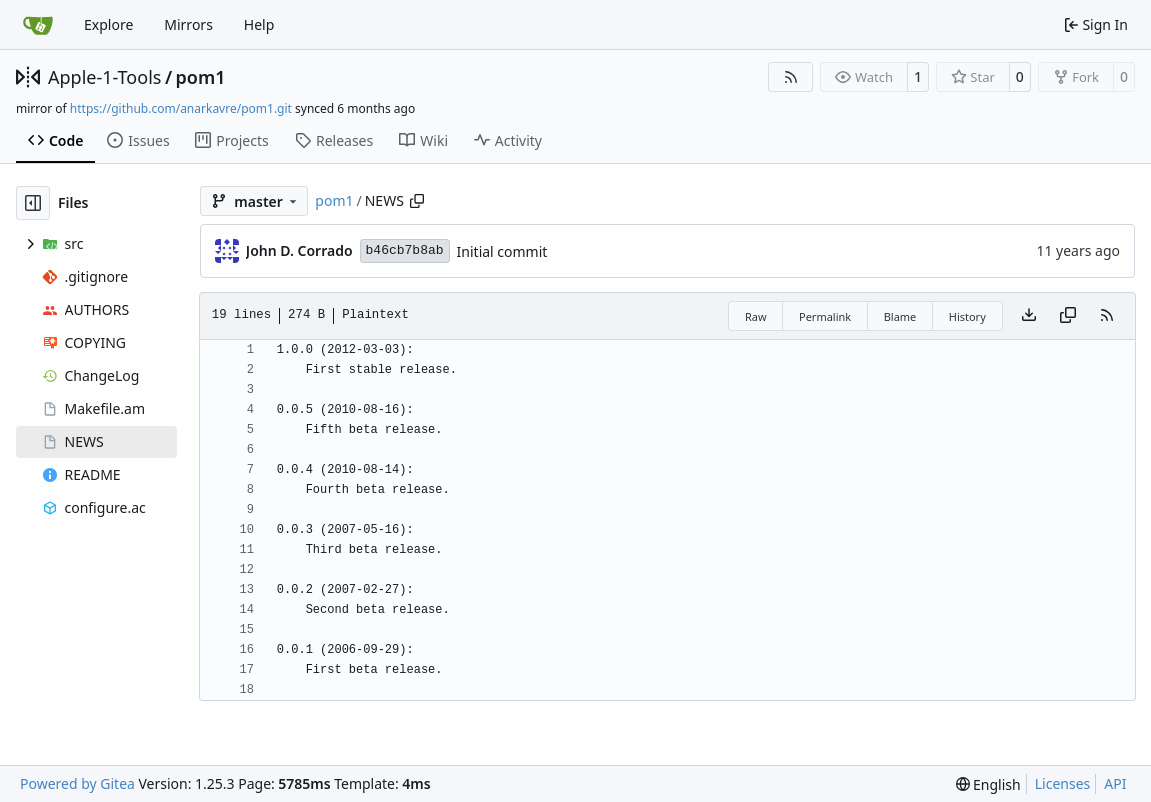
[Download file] (1029, 316)
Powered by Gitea (77, 783)
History (967, 316)
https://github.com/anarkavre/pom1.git (181, 108)
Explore (108, 24)
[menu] (988, 784)
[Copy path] (417, 201)
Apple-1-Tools (104, 77)
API (1115, 783)
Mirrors (188, 24)
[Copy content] (1068, 316)
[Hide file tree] (33, 203)
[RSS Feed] (791, 77)
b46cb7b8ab (405, 250)
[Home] (38, 25)
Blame (900, 316)
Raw (756, 316)
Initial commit (502, 251)
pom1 (201, 77)
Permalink (825, 316)
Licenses (1063, 783)
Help (259, 24)
